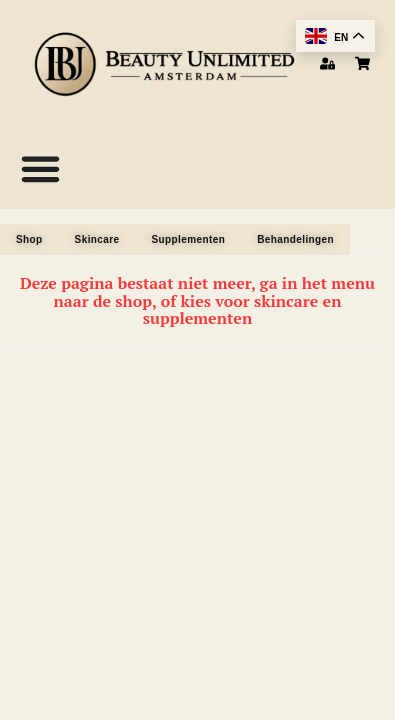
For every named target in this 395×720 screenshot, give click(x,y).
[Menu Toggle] (40, 168)
